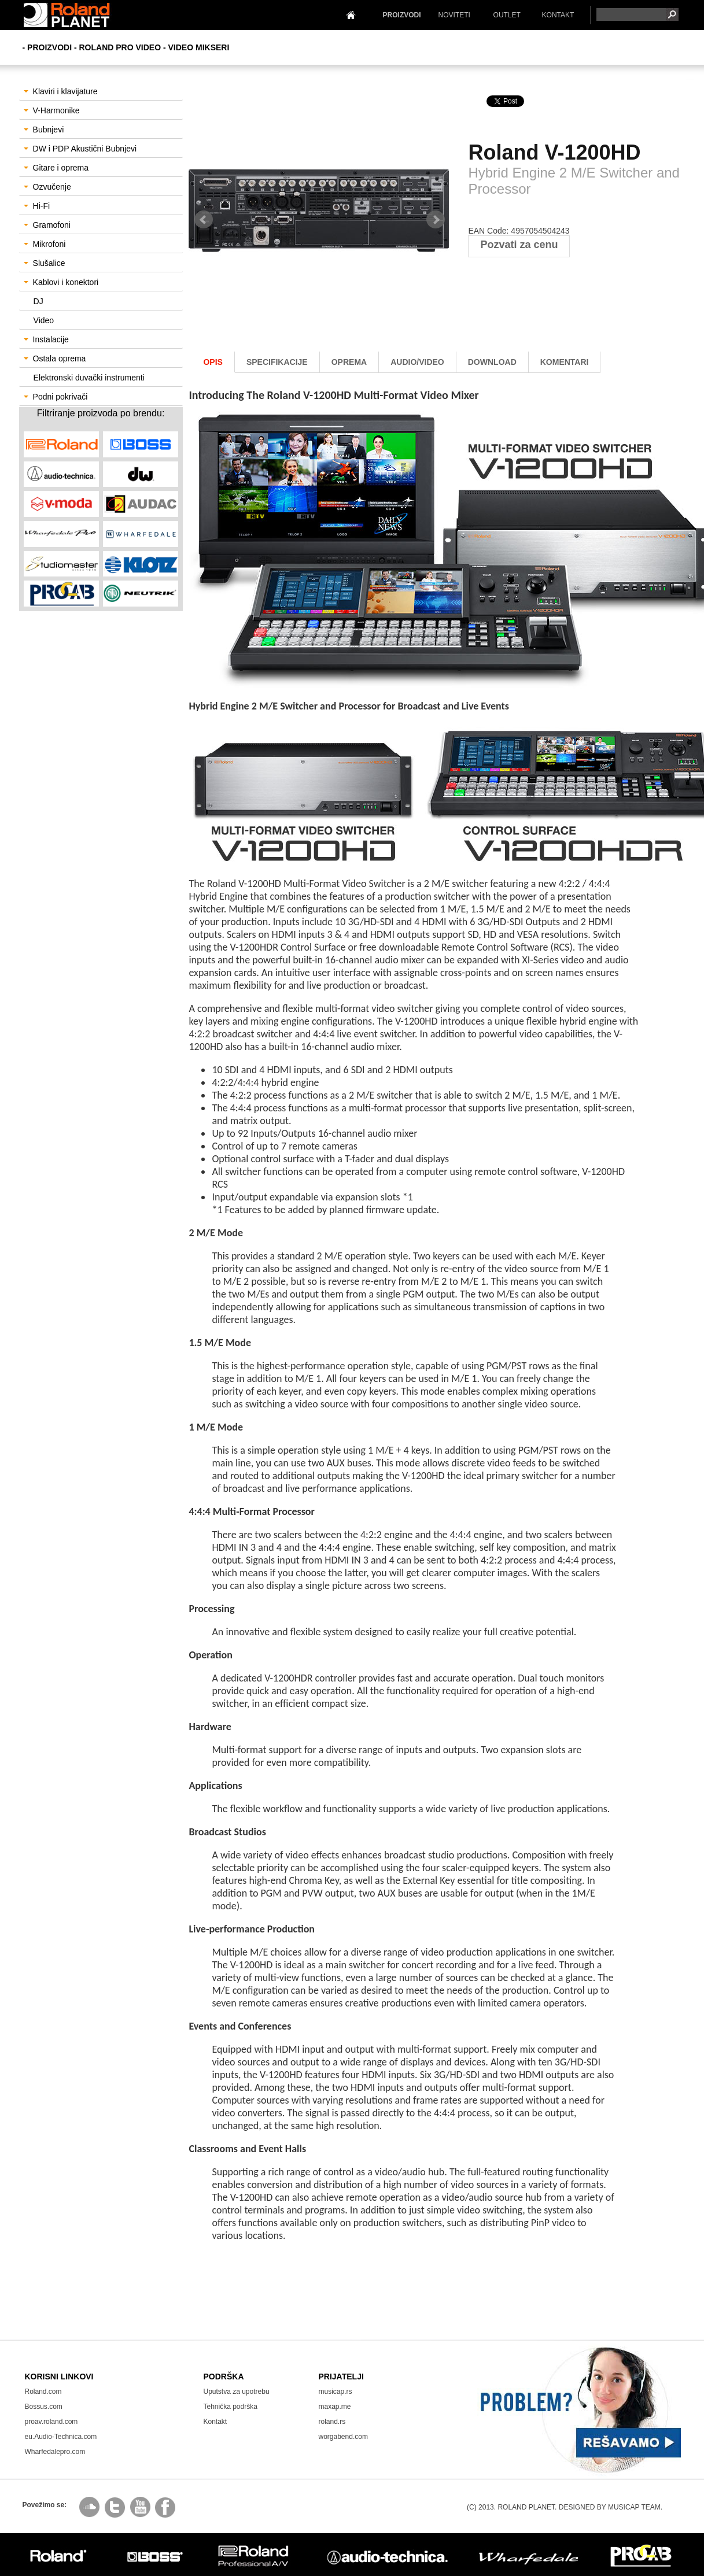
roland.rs (332, 2422)
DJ (38, 301)
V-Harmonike (52, 110)
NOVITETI (454, 15)
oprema (349, 362)
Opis (212, 362)
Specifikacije (277, 362)
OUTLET (507, 15)
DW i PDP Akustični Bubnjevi (80, 148)
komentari (564, 362)
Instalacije (46, 339)
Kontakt (215, 2422)
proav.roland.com (51, 2422)
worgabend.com (343, 2437)
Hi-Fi (37, 205)
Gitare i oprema (56, 167)
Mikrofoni (45, 244)
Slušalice (44, 263)
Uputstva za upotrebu (237, 2391)
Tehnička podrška (230, 2407)
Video (44, 320)
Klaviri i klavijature (61, 91)
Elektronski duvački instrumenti (89, 377)
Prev (203, 219)
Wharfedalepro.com (55, 2452)
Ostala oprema (55, 358)
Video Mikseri (199, 47)
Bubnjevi (44, 129)
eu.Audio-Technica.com (61, 2437)
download (492, 362)
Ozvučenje (47, 186)
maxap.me (335, 2407)
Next (435, 219)
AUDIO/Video (417, 362)
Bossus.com (43, 2407)
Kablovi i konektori (61, 282)
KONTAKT (558, 15)
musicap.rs (335, 2391)
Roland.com (43, 2391)
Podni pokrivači (56, 396)
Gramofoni (47, 225)
